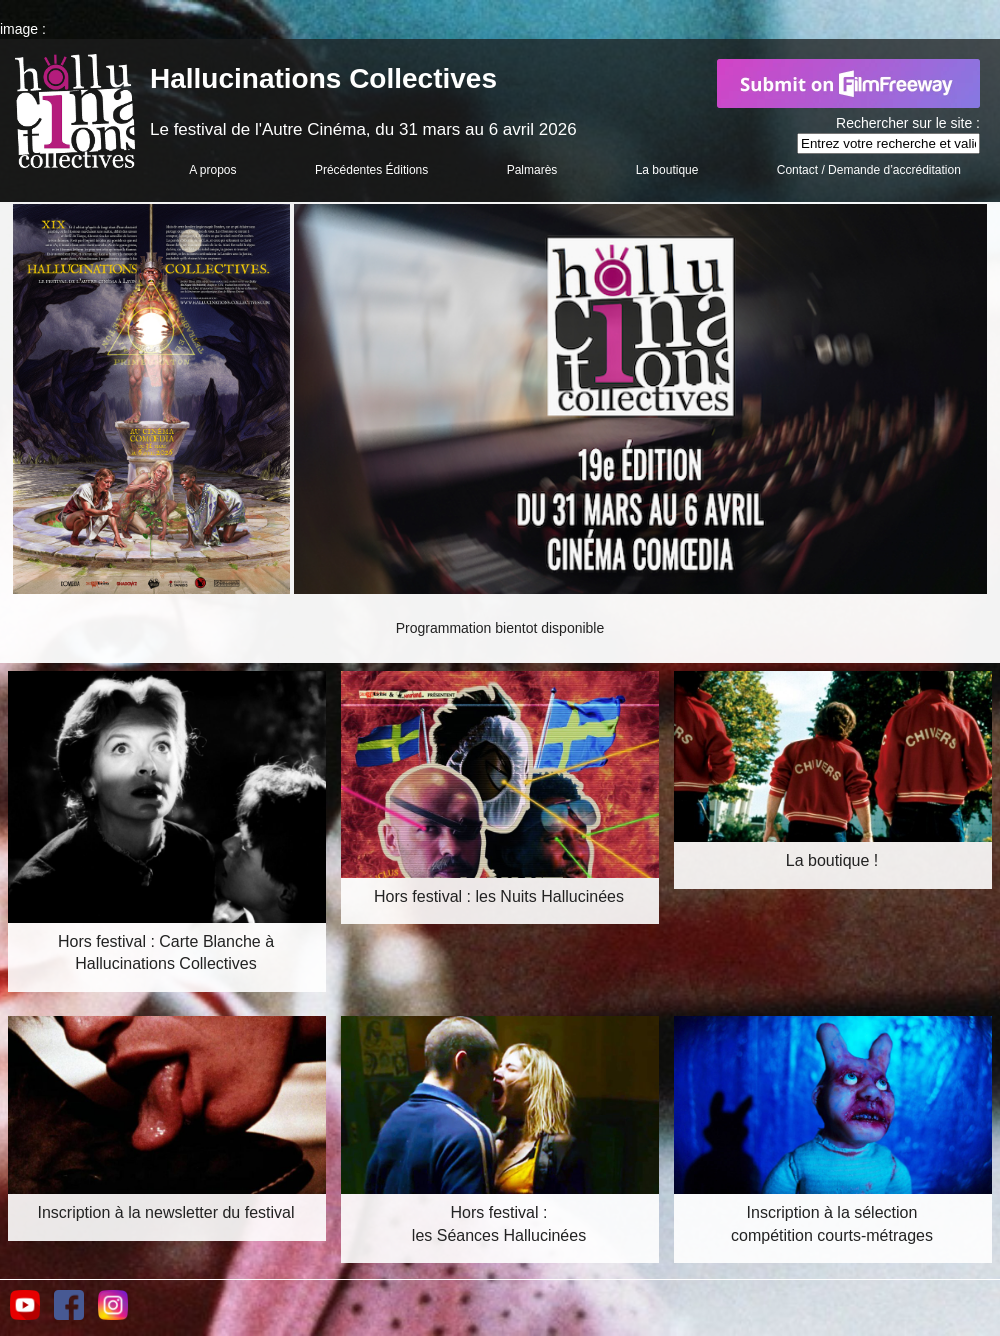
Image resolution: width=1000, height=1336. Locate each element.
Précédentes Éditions (371, 170)
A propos (212, 170)
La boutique (667, 170)
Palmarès (532, 170)
